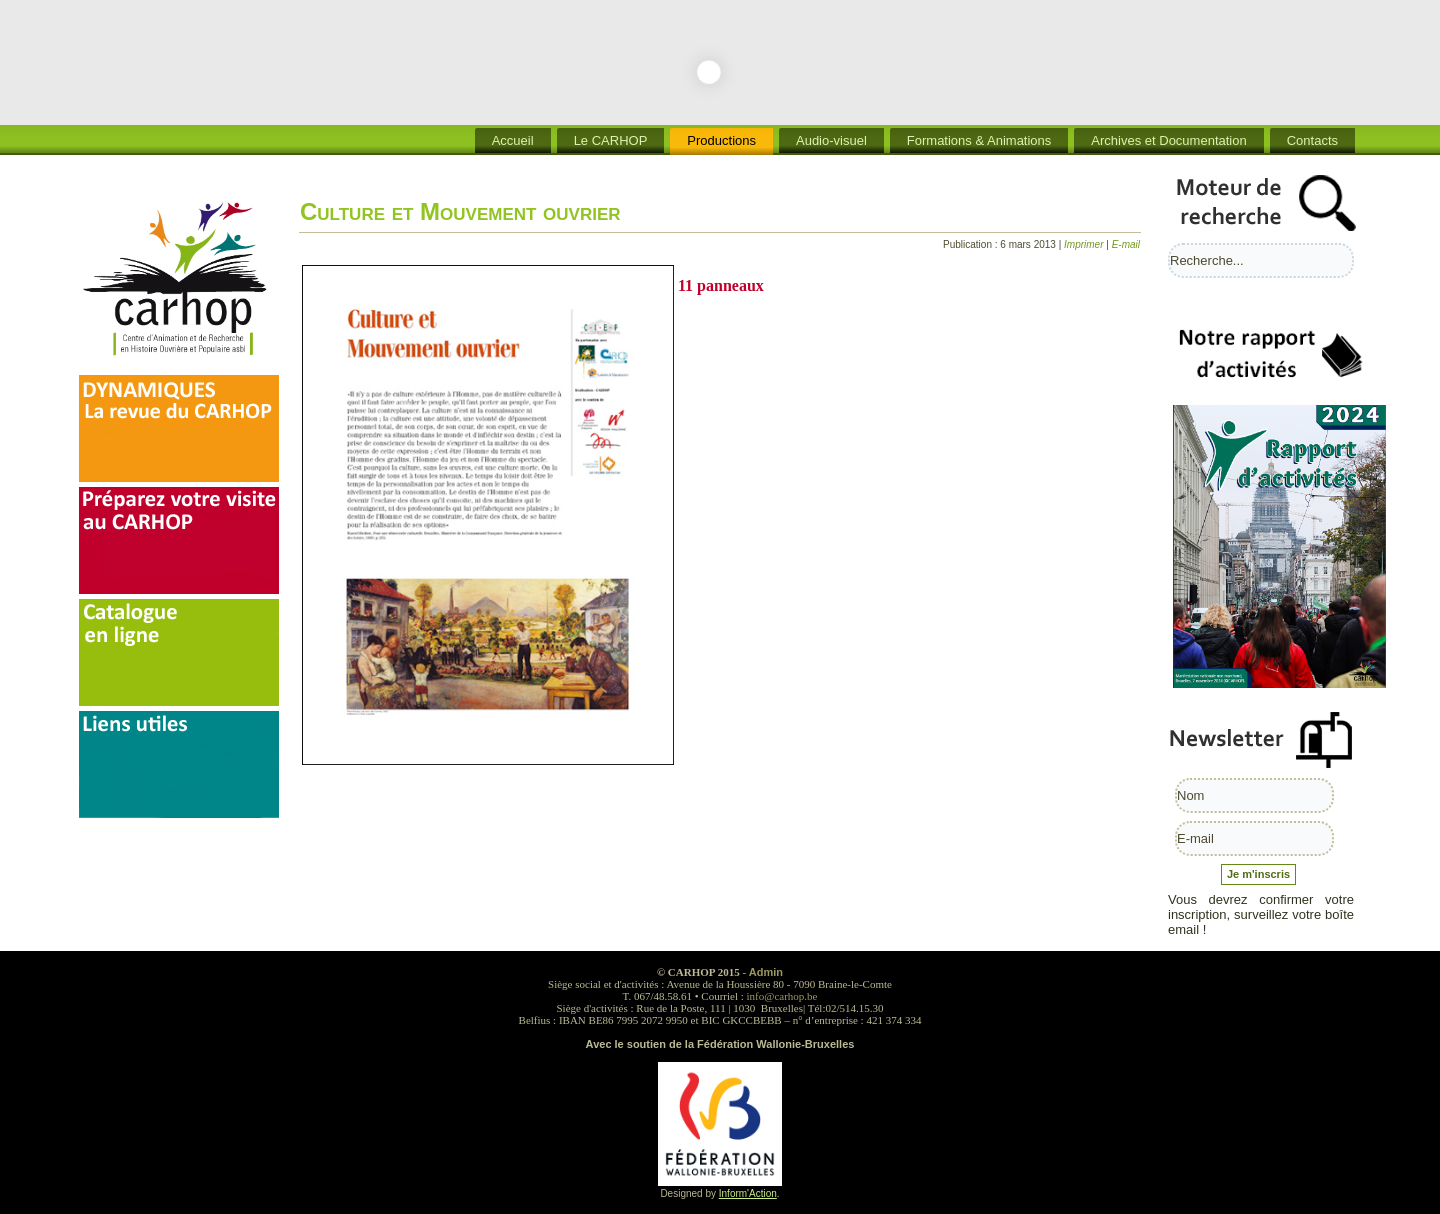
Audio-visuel (831, 140)
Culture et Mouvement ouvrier (460, 211)
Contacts (1312, 140)
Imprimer (1085, 244)
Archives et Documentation (1168, 140)
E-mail (1126, 244)
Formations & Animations (979, 140)
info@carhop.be (782, 996)
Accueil (513, 140)
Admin (766, 972)
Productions (721, 140)
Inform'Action (748, 1193)
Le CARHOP (611, 140)
